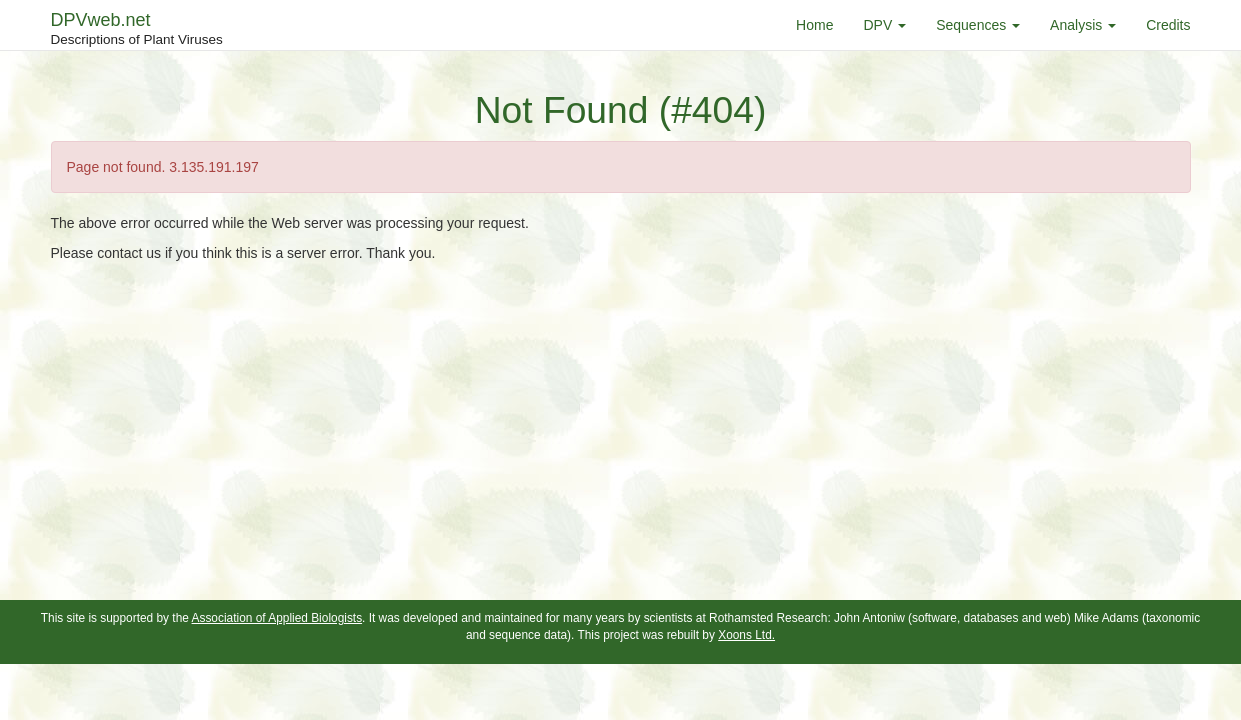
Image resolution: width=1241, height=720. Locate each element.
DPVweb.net (137, 30)
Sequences (978, 25)
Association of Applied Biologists (277, 618)
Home (814, 25)
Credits (1168, 25)
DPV (884, 25)
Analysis (1083, 25)
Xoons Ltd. (746, 635)
